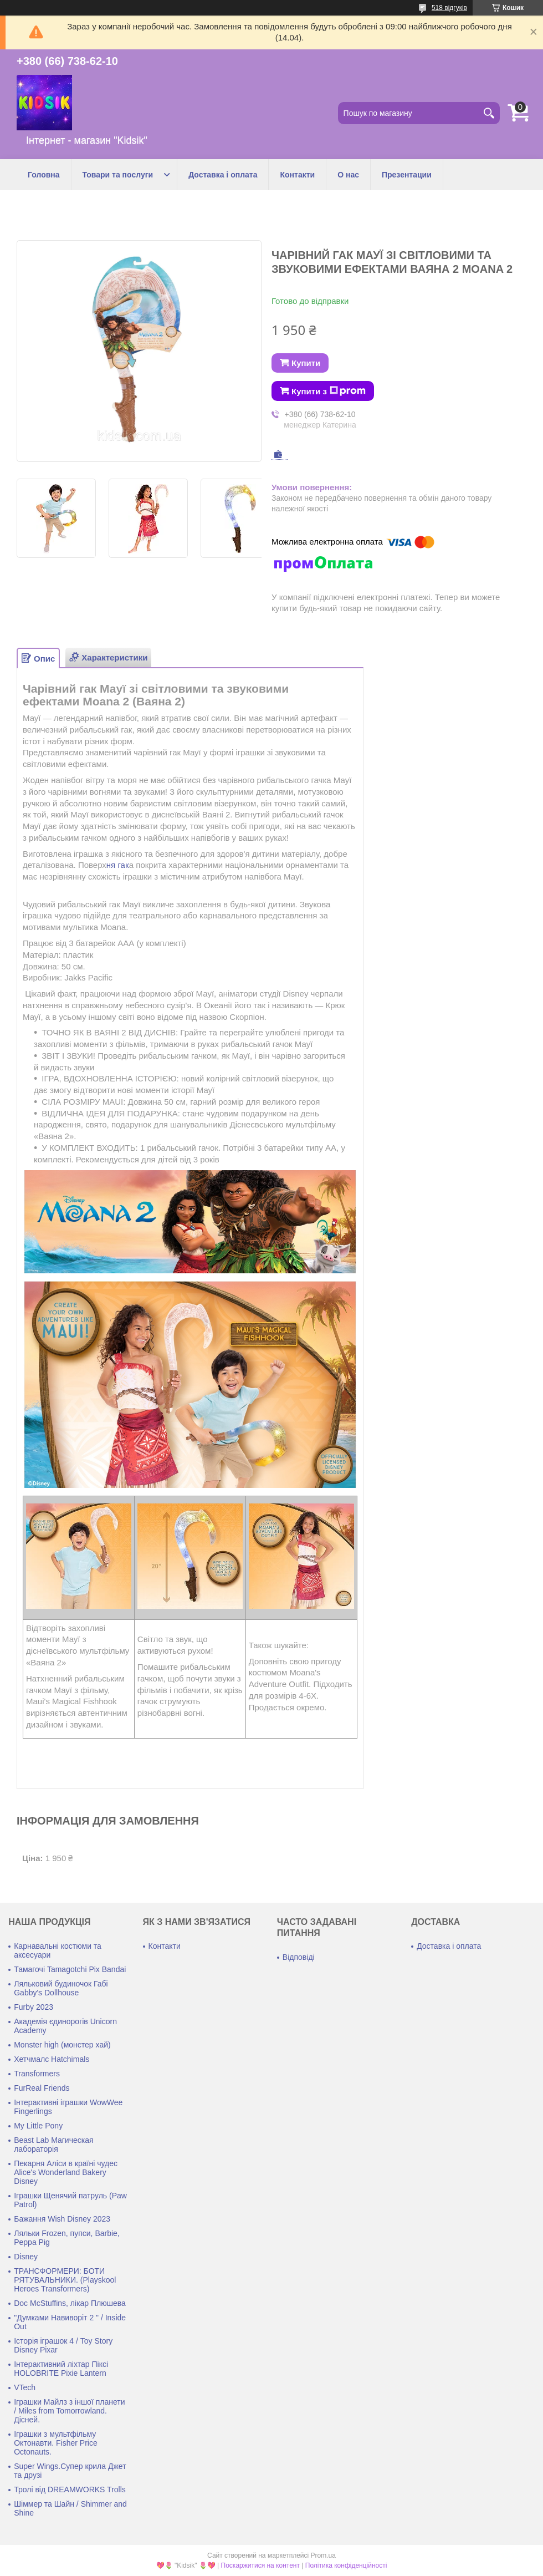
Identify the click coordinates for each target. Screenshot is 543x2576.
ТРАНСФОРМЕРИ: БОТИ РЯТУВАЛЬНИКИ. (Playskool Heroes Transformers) (65, 2280)
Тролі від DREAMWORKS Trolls (70, 2489)
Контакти (297, 174)
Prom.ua (323, 2555)
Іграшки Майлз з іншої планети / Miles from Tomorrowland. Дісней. (69, 2410)
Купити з (328, 391)
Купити (305, 363)
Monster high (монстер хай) (62, 2044)
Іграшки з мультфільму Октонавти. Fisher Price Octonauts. (56, 2443)
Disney (26, 2256)
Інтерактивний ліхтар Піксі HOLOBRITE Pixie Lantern (61, 2368)
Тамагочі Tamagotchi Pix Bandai (70, 1969)
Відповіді (299, 1957)
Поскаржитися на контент (260, 2565)
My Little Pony (38, 2125)
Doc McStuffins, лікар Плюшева (70, 2303)
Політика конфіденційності (346, 2565)
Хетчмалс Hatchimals (51, 2059)
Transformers (37, 2073)
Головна (44, 174)
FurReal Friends (41, 2088)
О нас (348, 174)
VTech (24, 2387)
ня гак (117, 865)
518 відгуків (449, 8)
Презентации (407, 174)
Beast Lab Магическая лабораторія (53, 2144)
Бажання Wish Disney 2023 (62, 2218)
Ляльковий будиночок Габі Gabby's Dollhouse (61, 1988)
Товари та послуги (118, 174)
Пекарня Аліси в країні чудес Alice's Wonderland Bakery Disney (65, 2172)
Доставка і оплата (222, 174)
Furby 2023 (33, 2007)
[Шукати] (489, 113)
